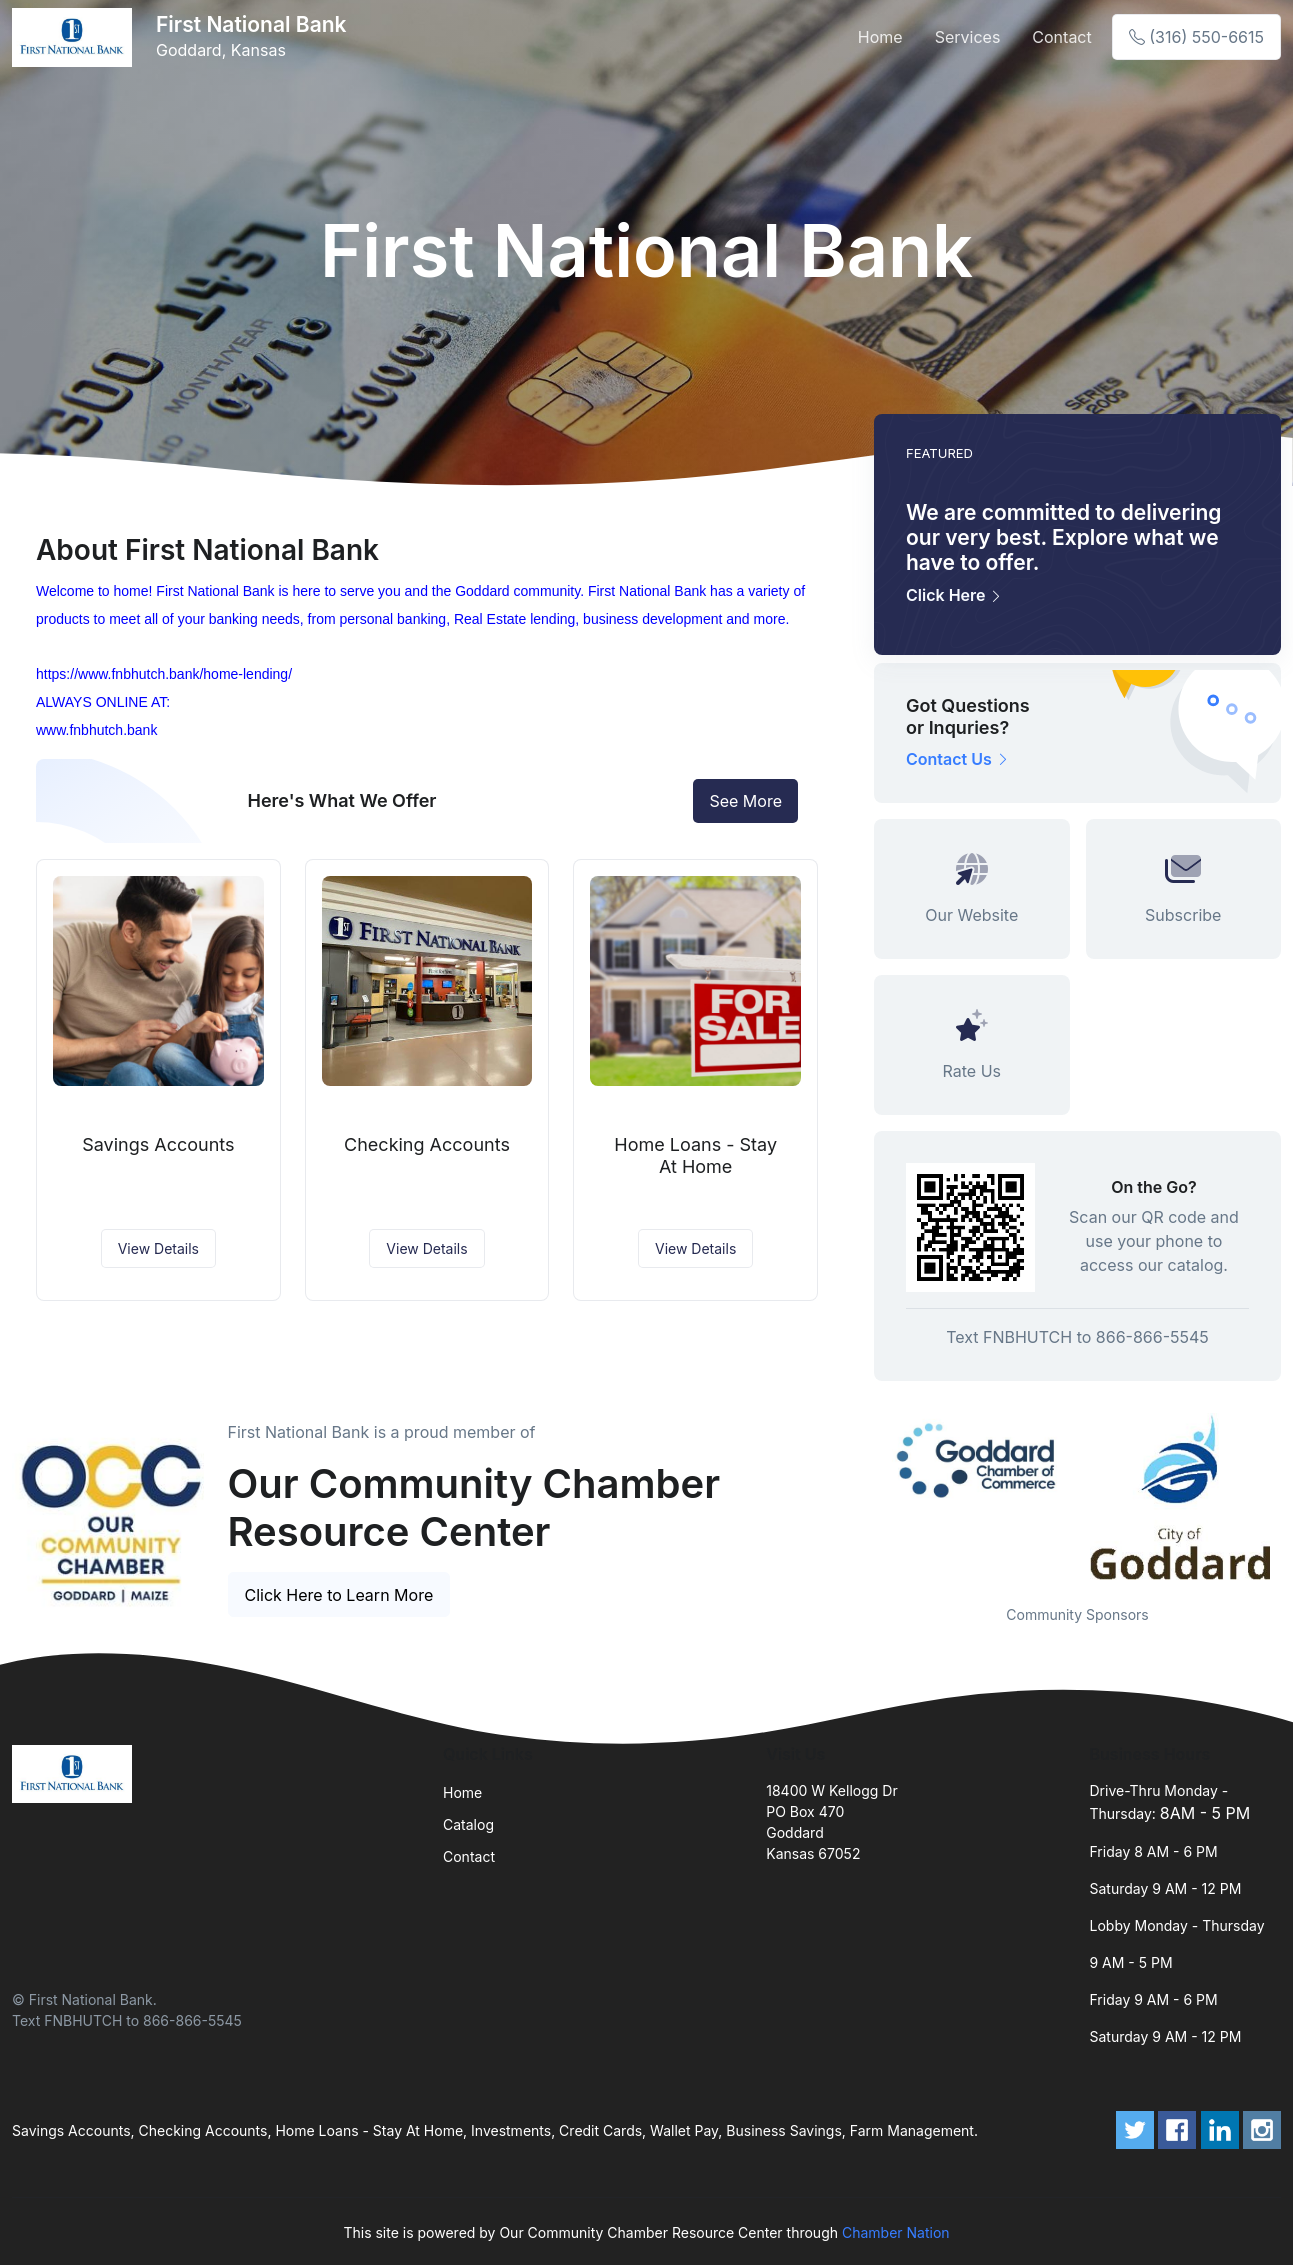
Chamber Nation (896, 2232)
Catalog (468, 1824)
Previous (859, 1496)
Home (880, 37)
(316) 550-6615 (1196, 37)
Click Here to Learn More (339, 1595)
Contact (1061, 37)
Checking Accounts (427, 1144)
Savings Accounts (158, 1144)
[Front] (76, 37)
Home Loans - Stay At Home (695, 1155)
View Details (158, 1248)
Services (968, 37)
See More (745, 801)
